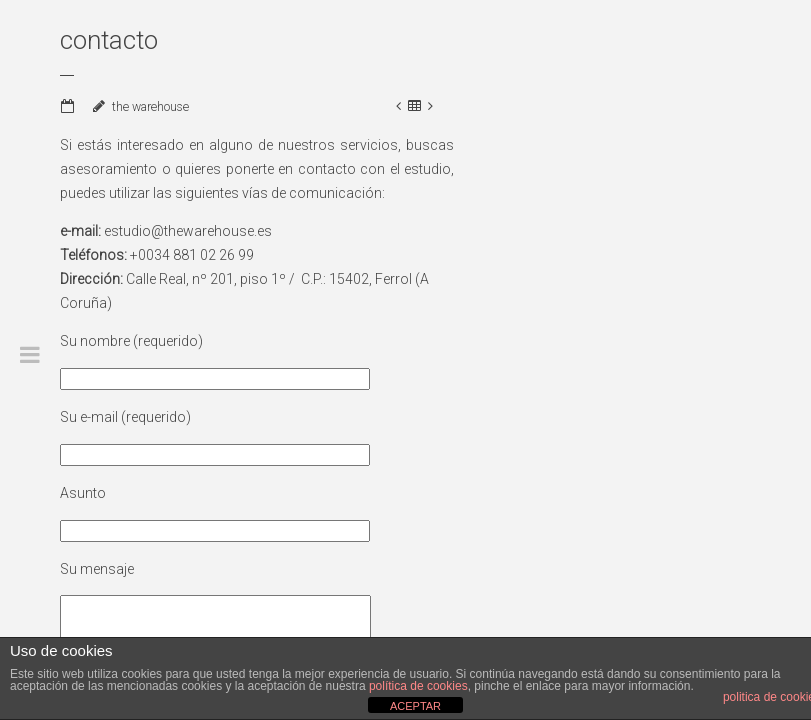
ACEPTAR (415, 706)
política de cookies (418, 686)
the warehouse (150, 107)
